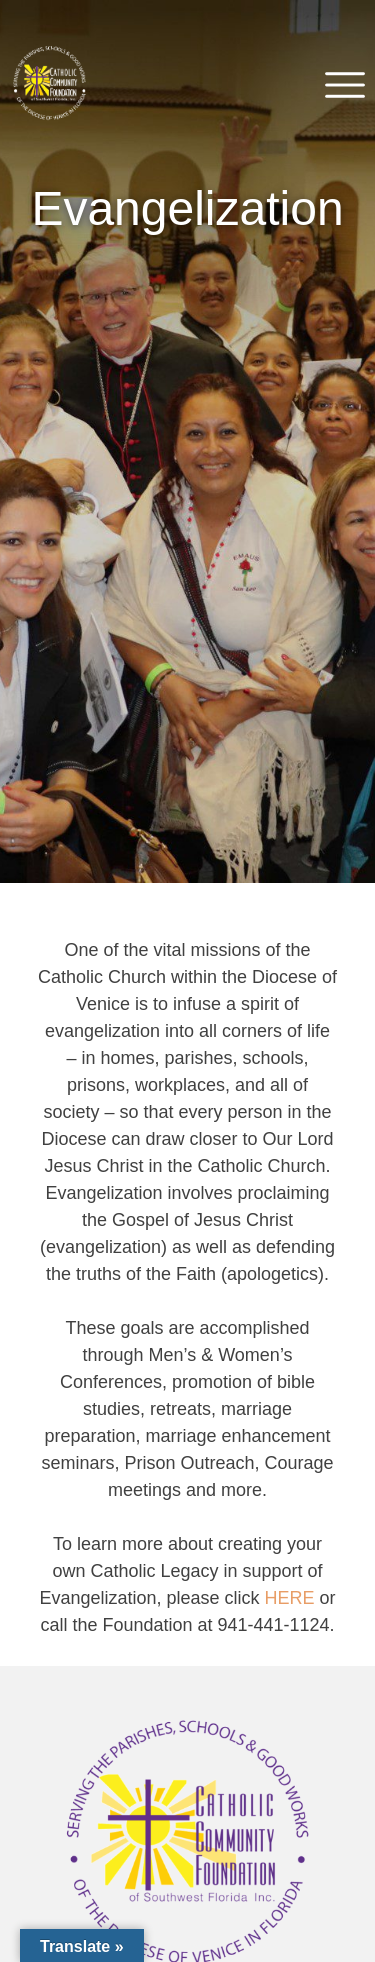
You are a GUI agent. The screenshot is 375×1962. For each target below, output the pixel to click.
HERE (290, 1598)
